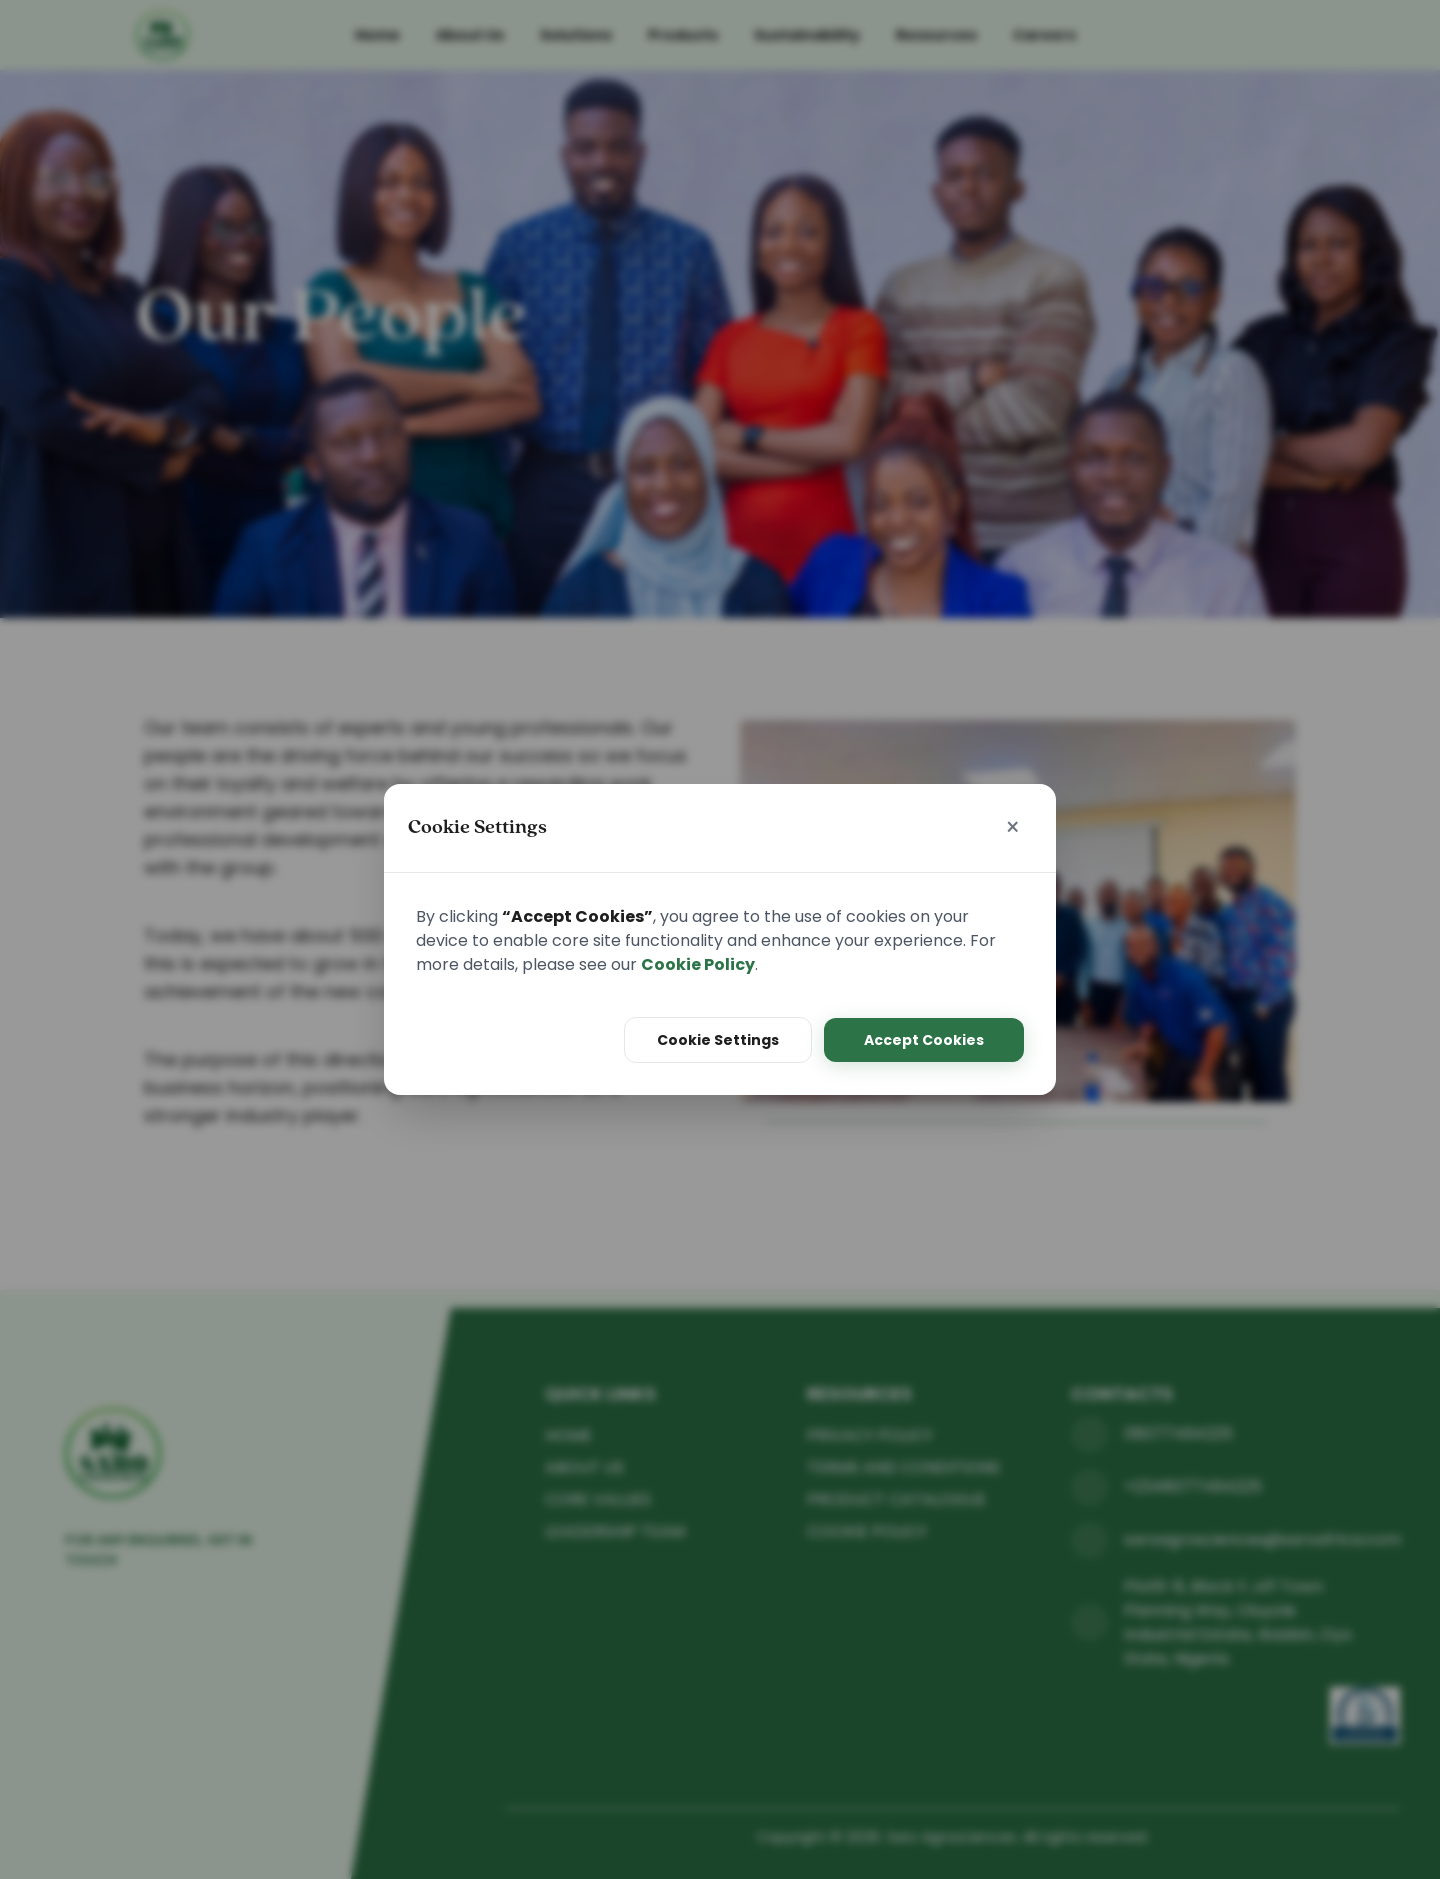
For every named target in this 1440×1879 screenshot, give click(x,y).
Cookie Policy (698, 964)
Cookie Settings (718, 1040)
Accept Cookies (924, 1040)
